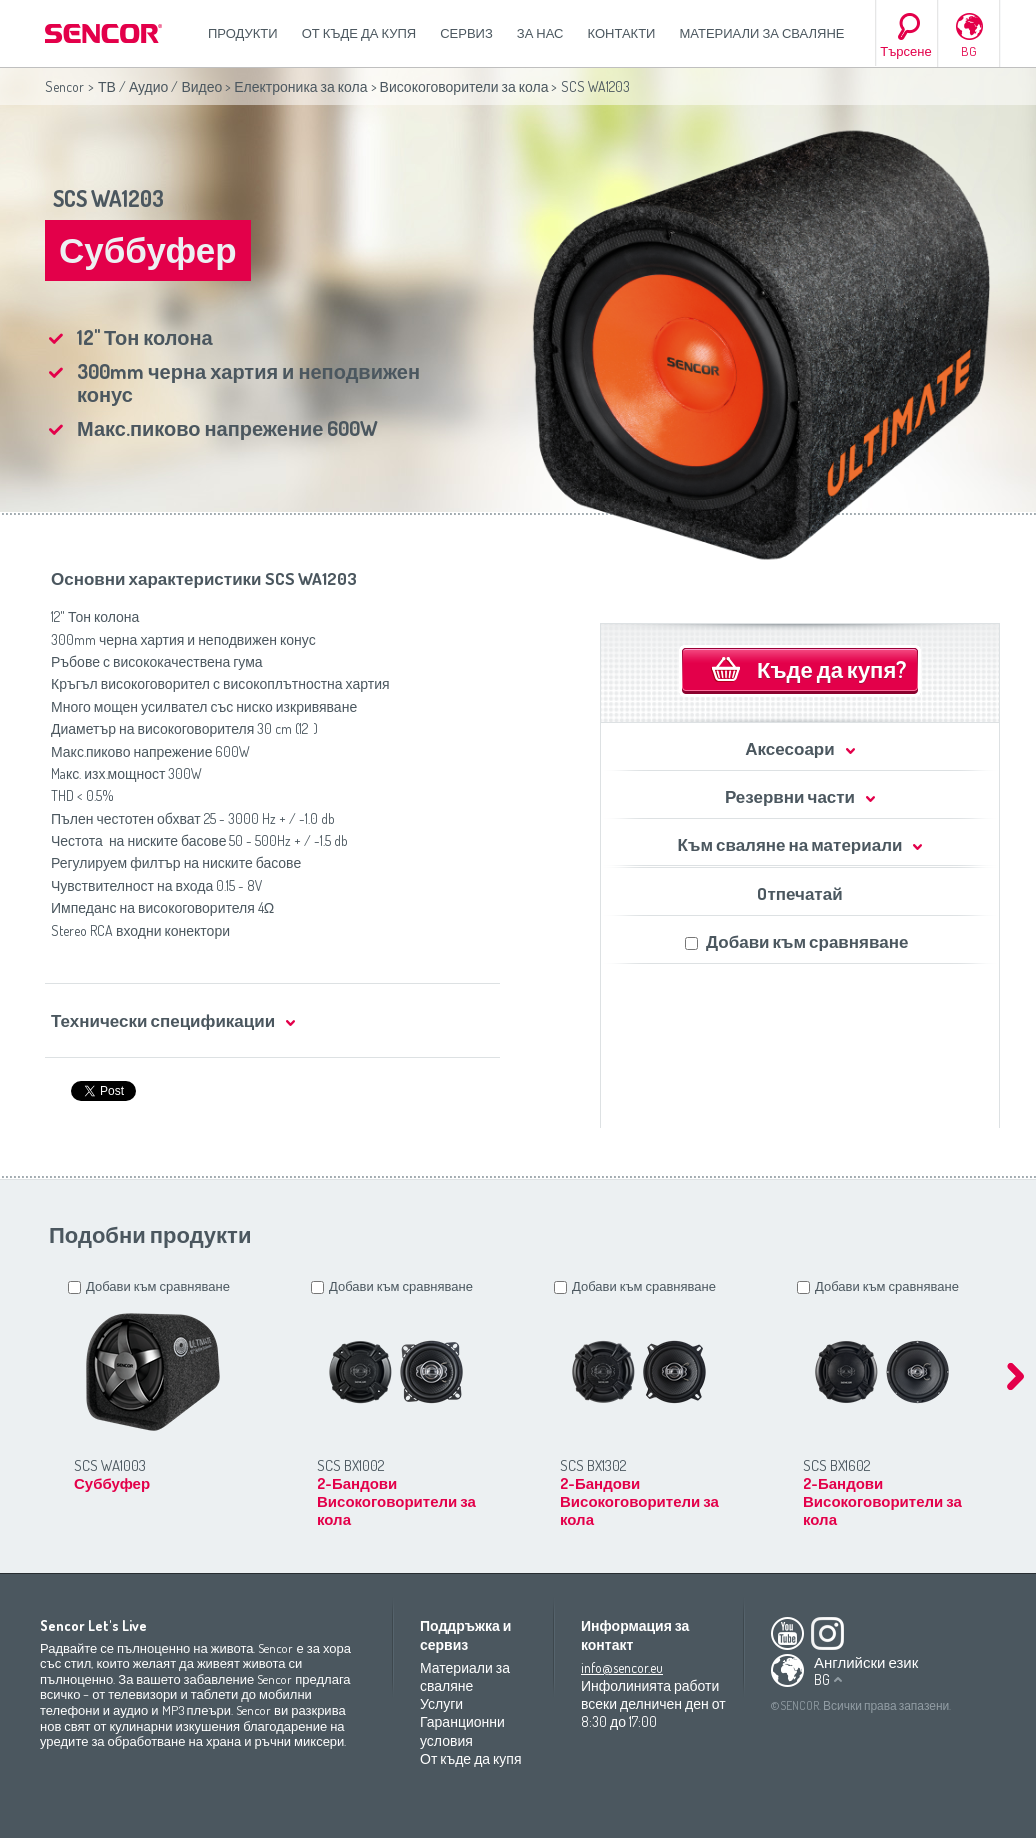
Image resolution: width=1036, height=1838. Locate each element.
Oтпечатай (799, 893)
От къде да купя (359, 33)
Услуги (441, 1703)
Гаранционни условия (462, 1730)
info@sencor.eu (622, 1667)
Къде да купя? (831, 669)
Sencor (64, 86)
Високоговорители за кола (464, 86)
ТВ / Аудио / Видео (160, 86)
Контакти (622, 33)
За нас (540, 33)
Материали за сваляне (761, 33)
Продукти (243, 33)
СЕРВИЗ (466, 33)
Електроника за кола (300, 86)
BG (969, 51)
